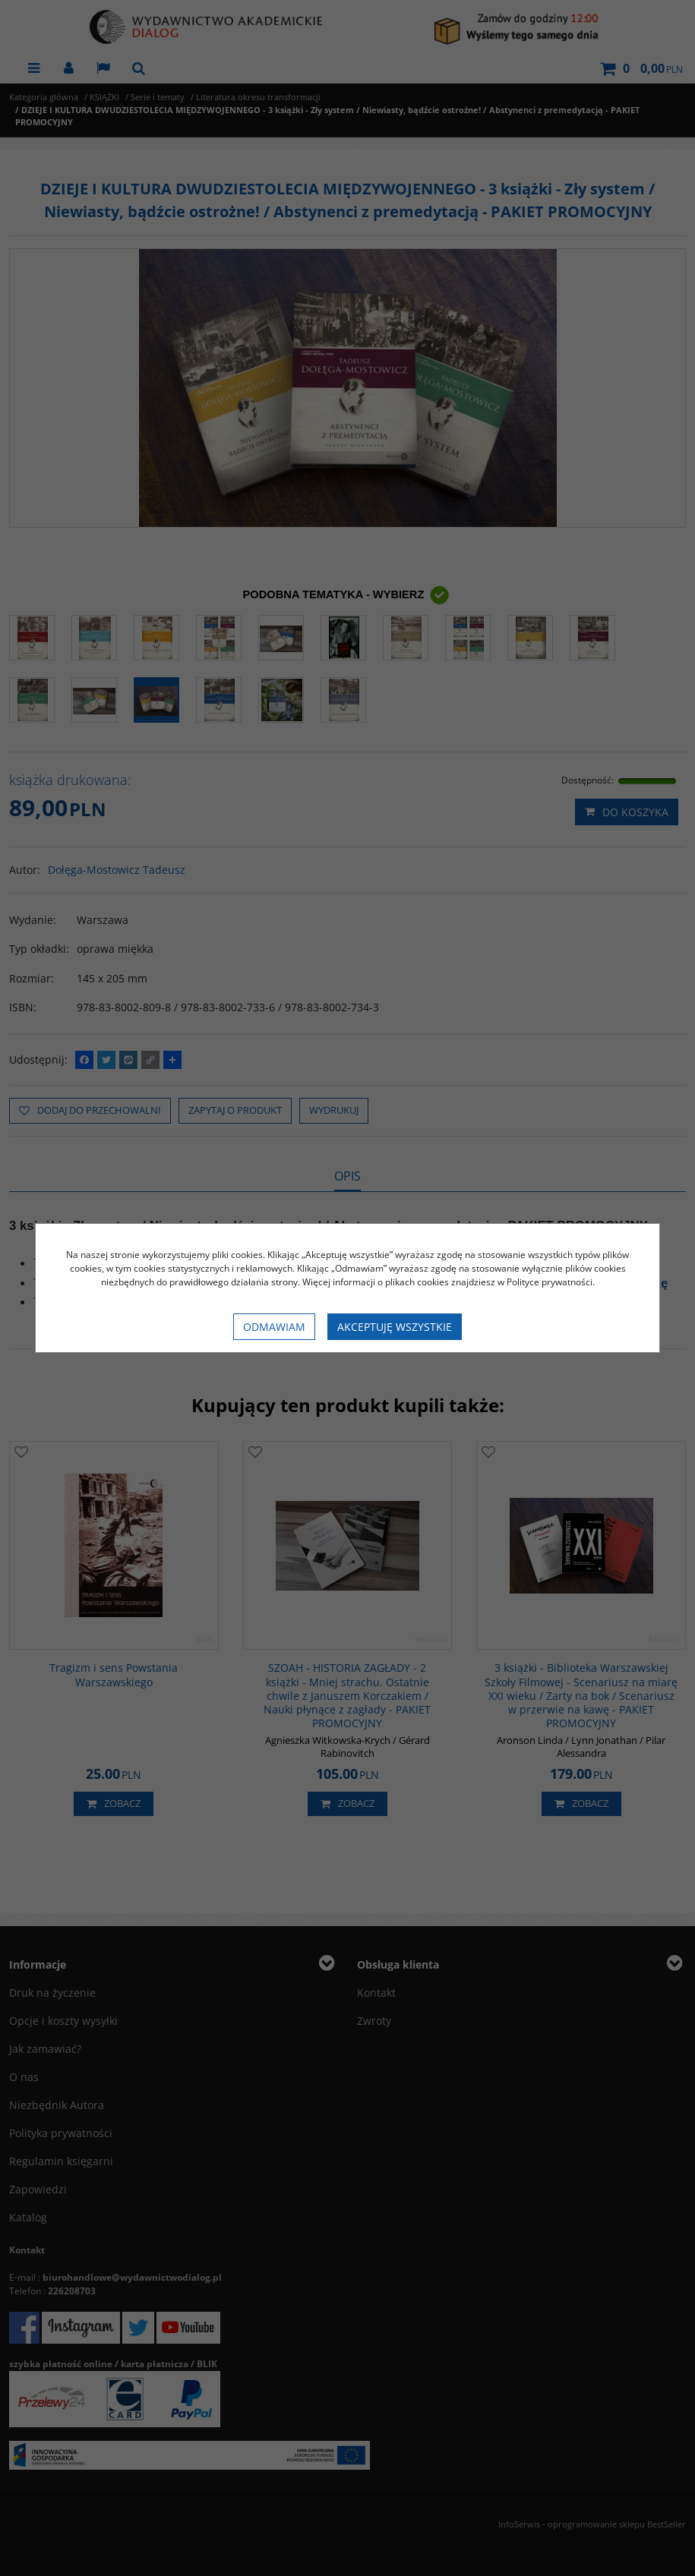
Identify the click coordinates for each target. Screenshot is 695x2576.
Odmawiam (274, 1327)
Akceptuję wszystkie (394, 1327)
